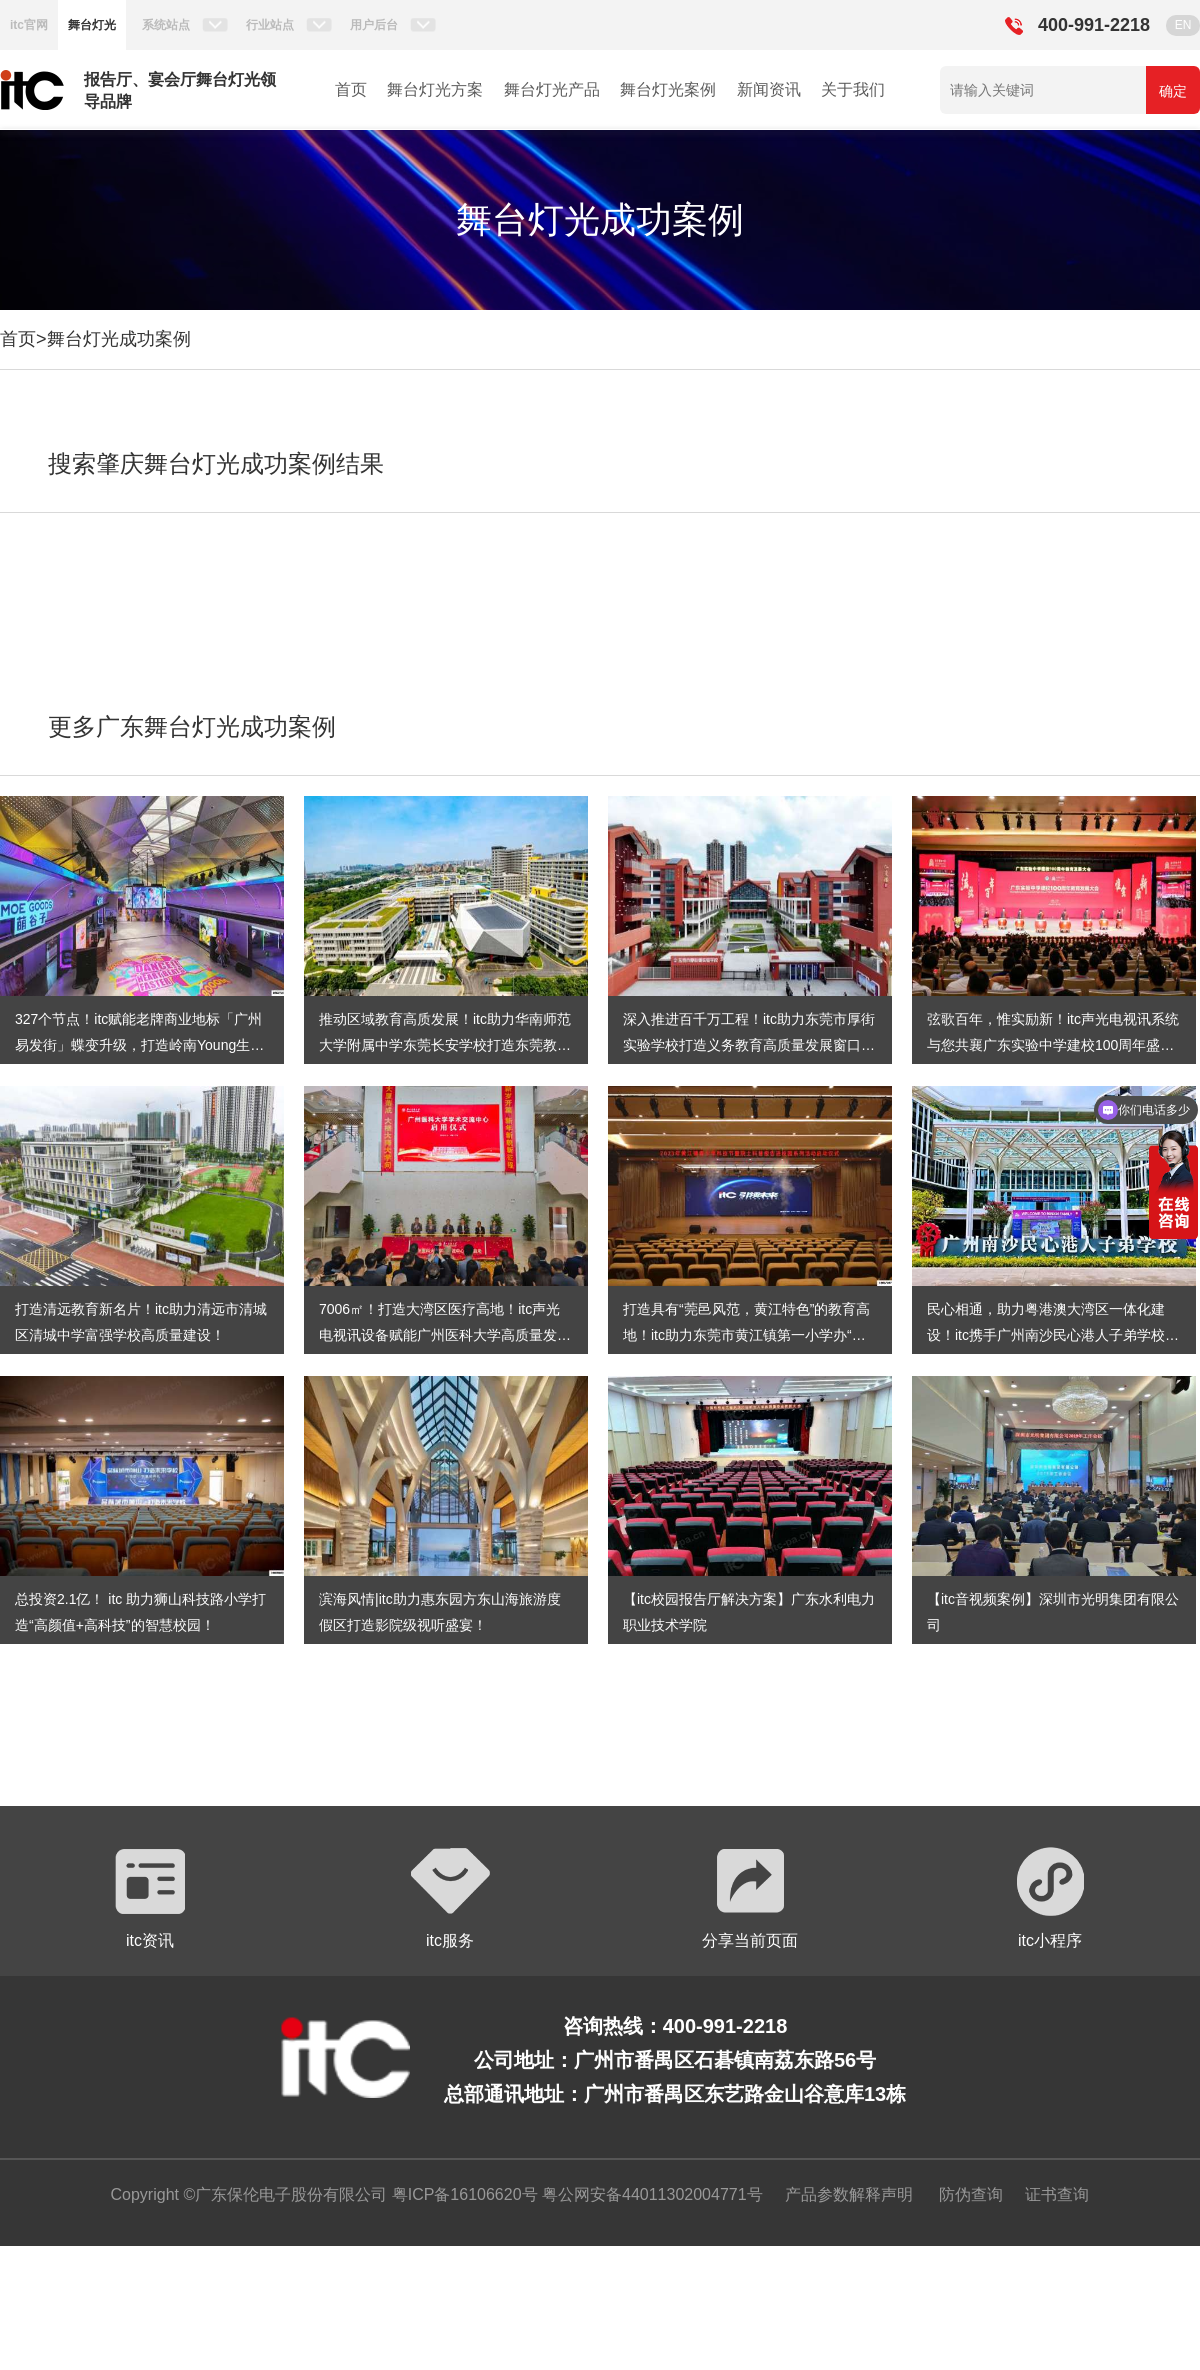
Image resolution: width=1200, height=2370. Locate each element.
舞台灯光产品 (552, 89)
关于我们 (853, 89)
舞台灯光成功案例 (119, 339)
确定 (1173, 91)
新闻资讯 (769, 89)
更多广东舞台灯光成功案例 (192, 726)
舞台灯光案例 (668, 89)
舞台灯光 (92, 25)
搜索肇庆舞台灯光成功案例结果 (216, 463)
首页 (351, 89)
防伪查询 (971, 2194)
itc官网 (29, 25)
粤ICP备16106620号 (462, 2194)
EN (1183, 25)
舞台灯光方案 (435, 89)
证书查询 (1057, 2194)
